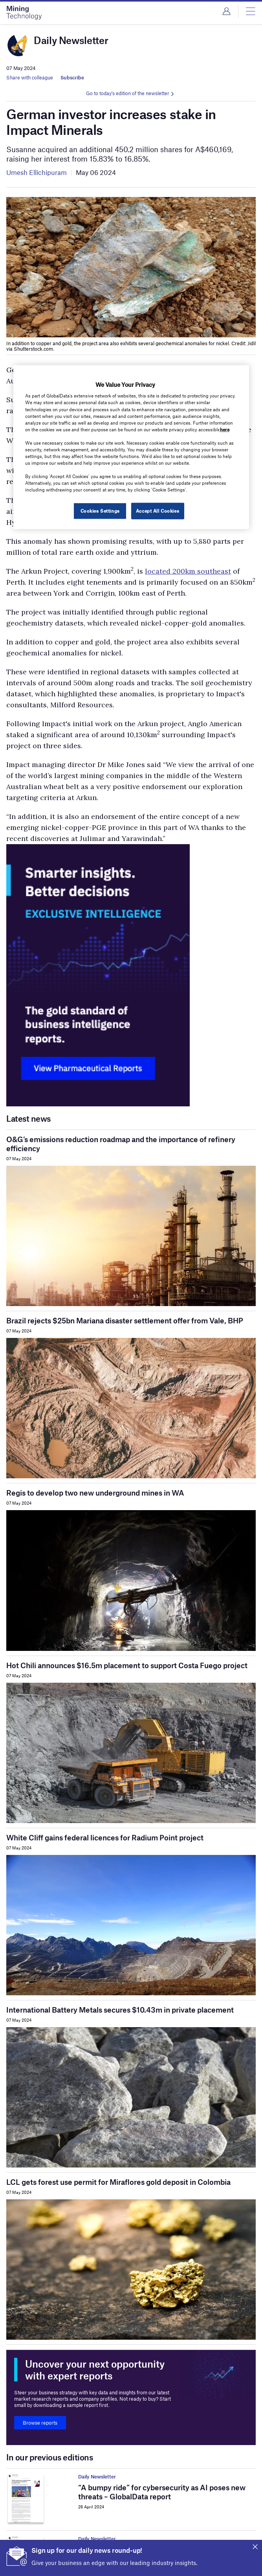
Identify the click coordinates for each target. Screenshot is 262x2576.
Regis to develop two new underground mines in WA (95, 1492)
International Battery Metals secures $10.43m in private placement (120, 2009)
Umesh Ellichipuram (36, 172)
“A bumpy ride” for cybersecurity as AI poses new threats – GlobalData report (162, 2492)
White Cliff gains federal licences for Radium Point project (104, 1837)
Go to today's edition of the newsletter (127, 93)
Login (226, 11)
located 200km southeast (188, 571)
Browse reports (40, 2423)
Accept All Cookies (157, 510)
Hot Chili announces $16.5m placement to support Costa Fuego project (126, 1665)
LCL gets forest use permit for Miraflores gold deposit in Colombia (118, 2181)
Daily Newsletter (97, 2476)
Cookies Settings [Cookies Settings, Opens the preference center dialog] (100, 510)
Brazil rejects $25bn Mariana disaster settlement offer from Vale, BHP (124, 1320)
